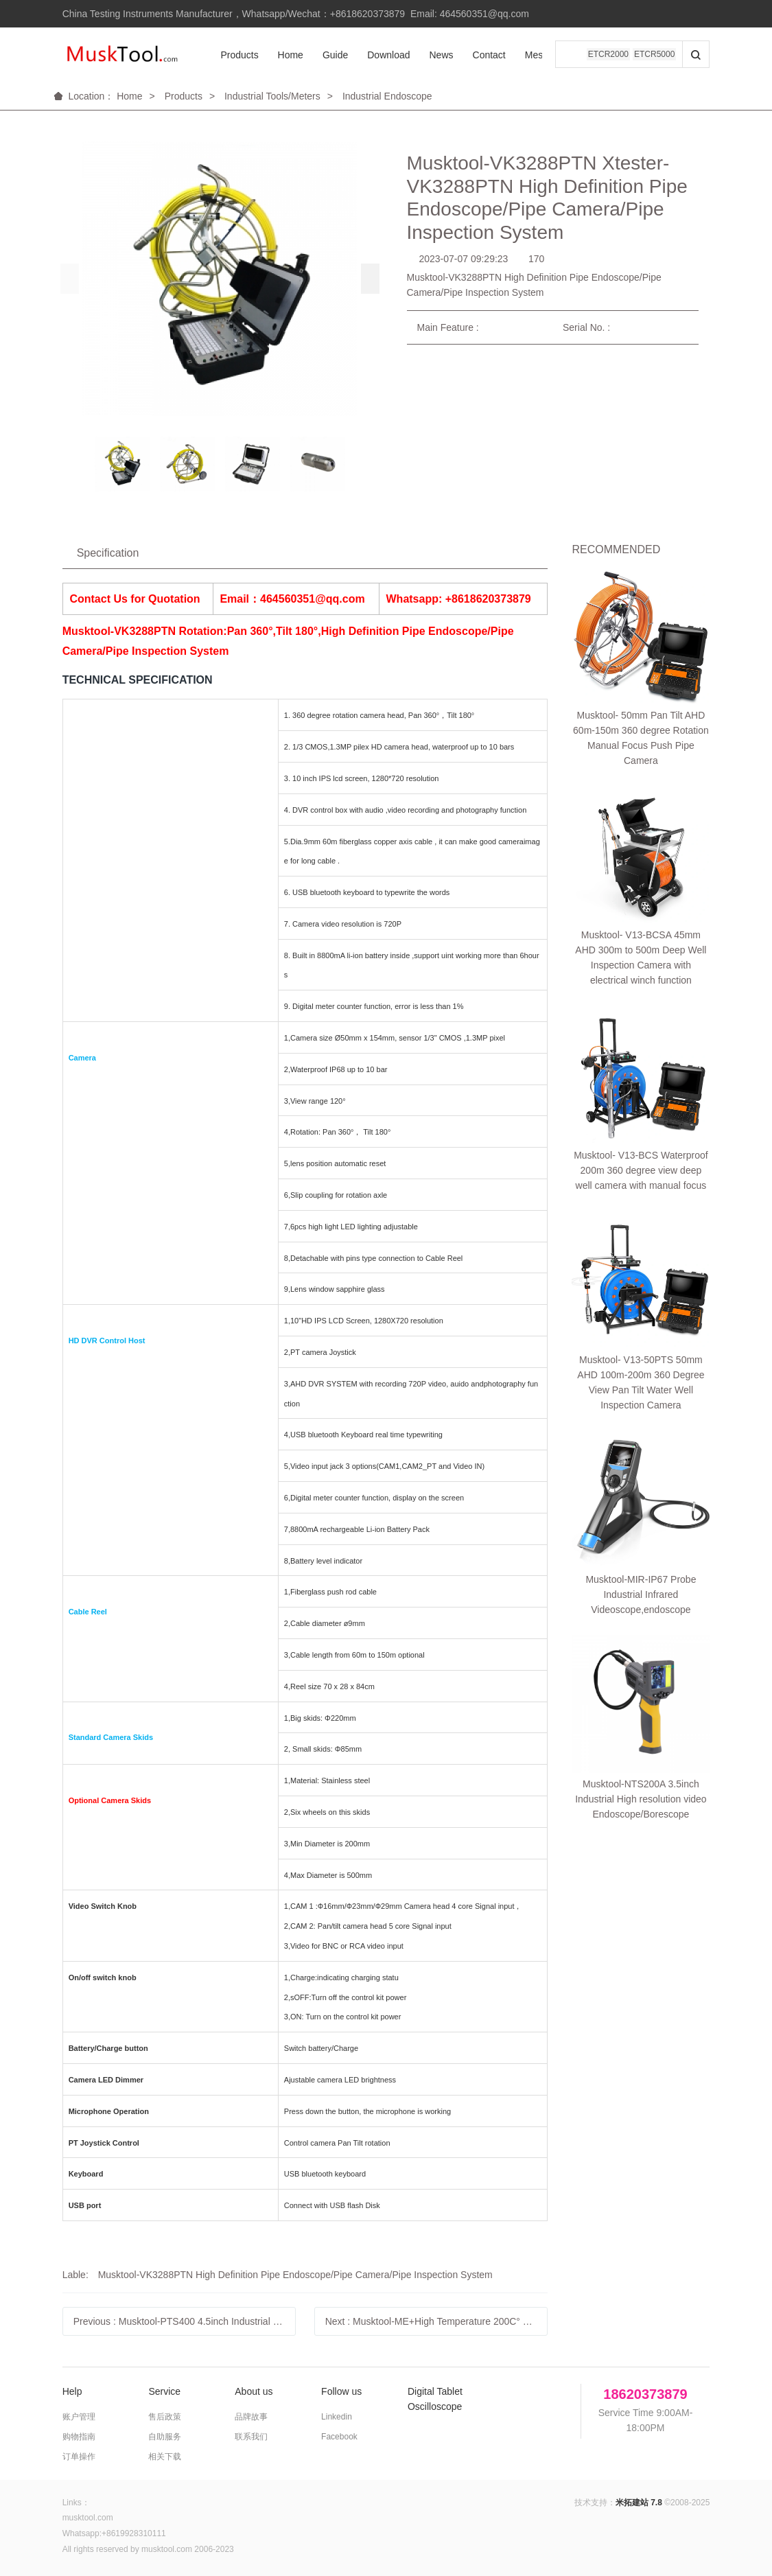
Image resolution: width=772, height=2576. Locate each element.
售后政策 (164, 2417)
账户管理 (78, 2417)
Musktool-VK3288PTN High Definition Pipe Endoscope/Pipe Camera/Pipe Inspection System (295, 2274)
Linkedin (336, 2417)
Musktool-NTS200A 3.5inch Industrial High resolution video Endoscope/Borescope (640, 1061)
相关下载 (164, 2456)
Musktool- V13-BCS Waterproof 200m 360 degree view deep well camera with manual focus (641, 801)
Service (164, 2391)
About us (253, 2391)
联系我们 (251, 2436)
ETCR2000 (608, 55)
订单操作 (78, 2456)
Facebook (339, 2436)
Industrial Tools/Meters (272, 96)
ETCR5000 (654, 55)
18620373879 (645, 2394)
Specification (108, 553)
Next (436, 2321)
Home (279, 54)
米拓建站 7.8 (639, 2502)
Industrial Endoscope (387, 96)
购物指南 (78, 2436)
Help (72, 2391)
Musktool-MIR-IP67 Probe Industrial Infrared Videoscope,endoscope (640, 980)
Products (228, 54)
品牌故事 (251, 2417)
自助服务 (164, 2436)
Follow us (341, 2391)
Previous (184, 2321)
